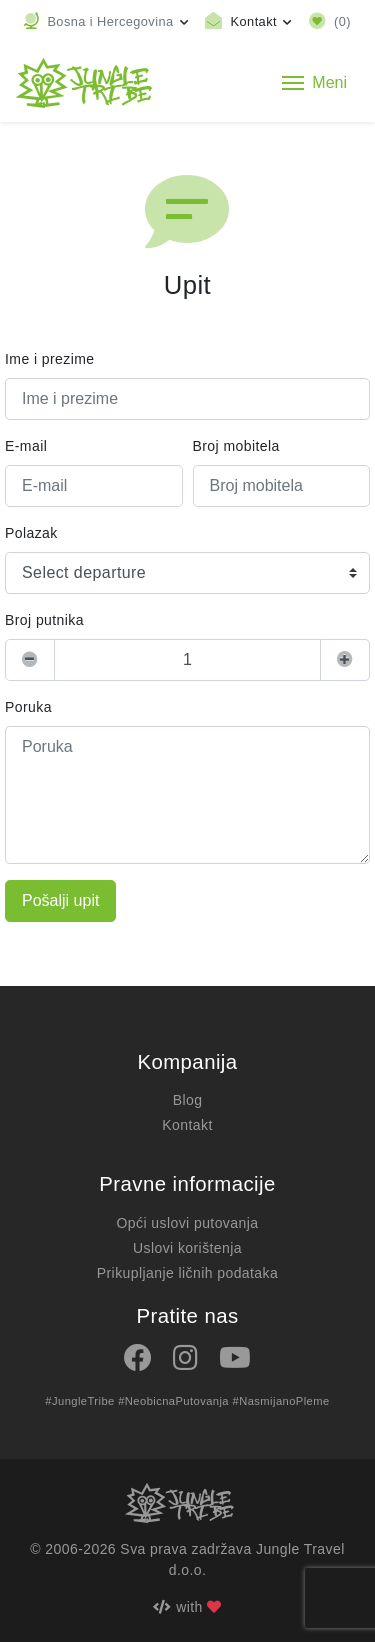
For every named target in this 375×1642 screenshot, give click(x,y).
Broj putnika (44, 620)
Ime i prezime (49, 359)
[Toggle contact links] (248, 21)
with (187, 1607)
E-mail (26, 446)
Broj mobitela (236, 446)
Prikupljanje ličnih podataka (187, 1273)
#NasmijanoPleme (281, 1401)
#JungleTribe (79, 1401)
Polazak (31, 533)
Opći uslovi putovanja (188, 1223)
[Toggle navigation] (314, 83)
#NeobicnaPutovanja (173, 1401)
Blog (188, 1100)
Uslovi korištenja (187, 1248)
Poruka (28, 707)
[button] (106, 21)
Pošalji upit (60, 900)
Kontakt (187, 1125)
